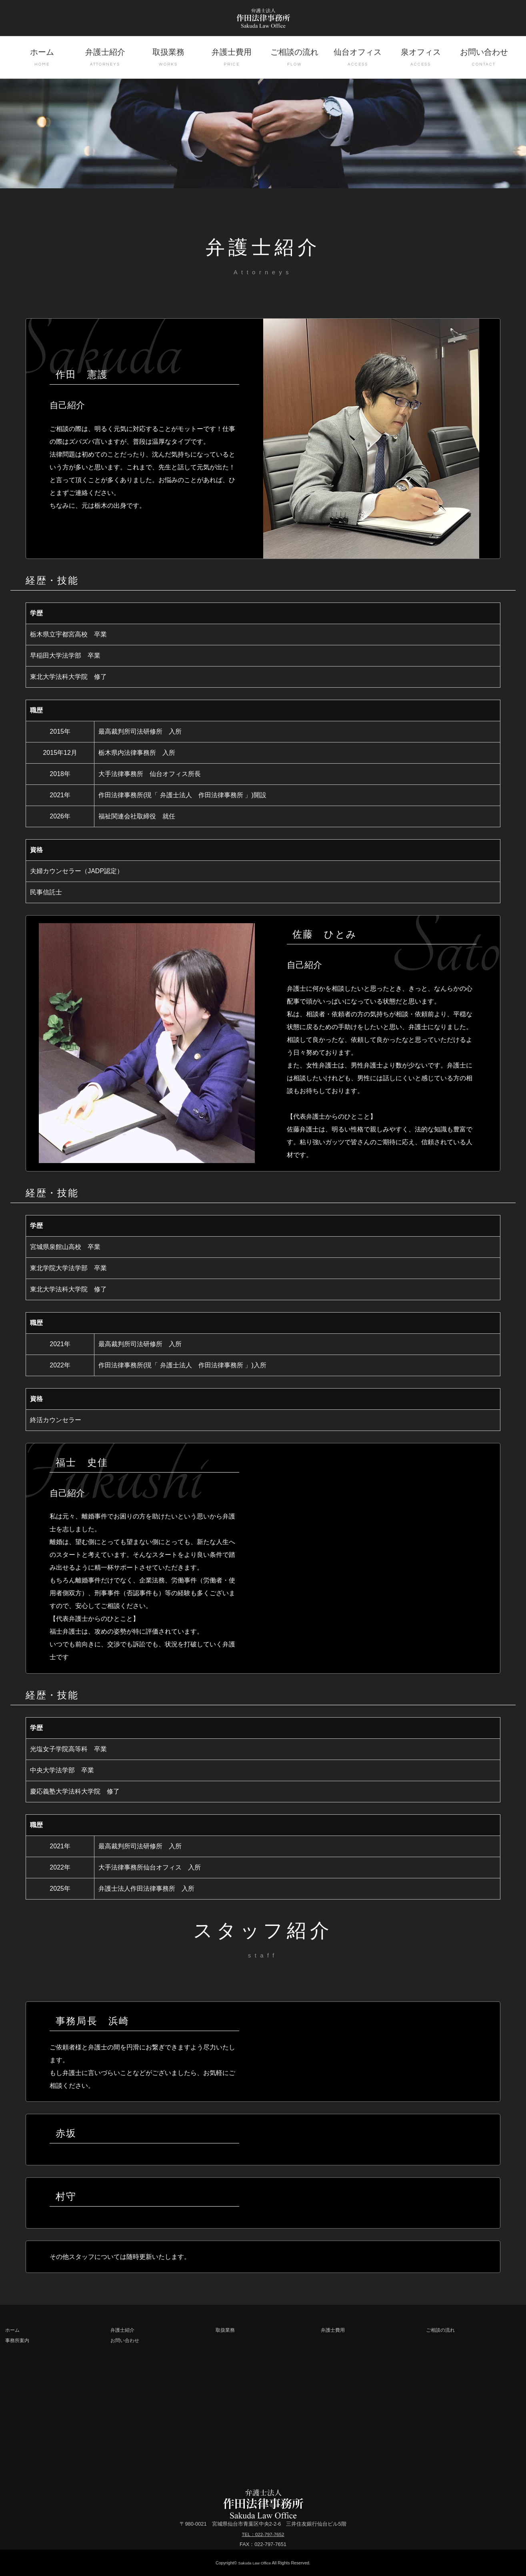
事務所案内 (18, 2340)
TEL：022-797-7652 (263, 2534)
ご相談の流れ (294, 58)
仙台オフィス (357, 58)
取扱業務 (168, 58)
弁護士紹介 (105, 58)
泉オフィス (420, 58)
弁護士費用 (231, 58)
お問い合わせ (484, 58)
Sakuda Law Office (254, 2562)
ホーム (42, 58)
